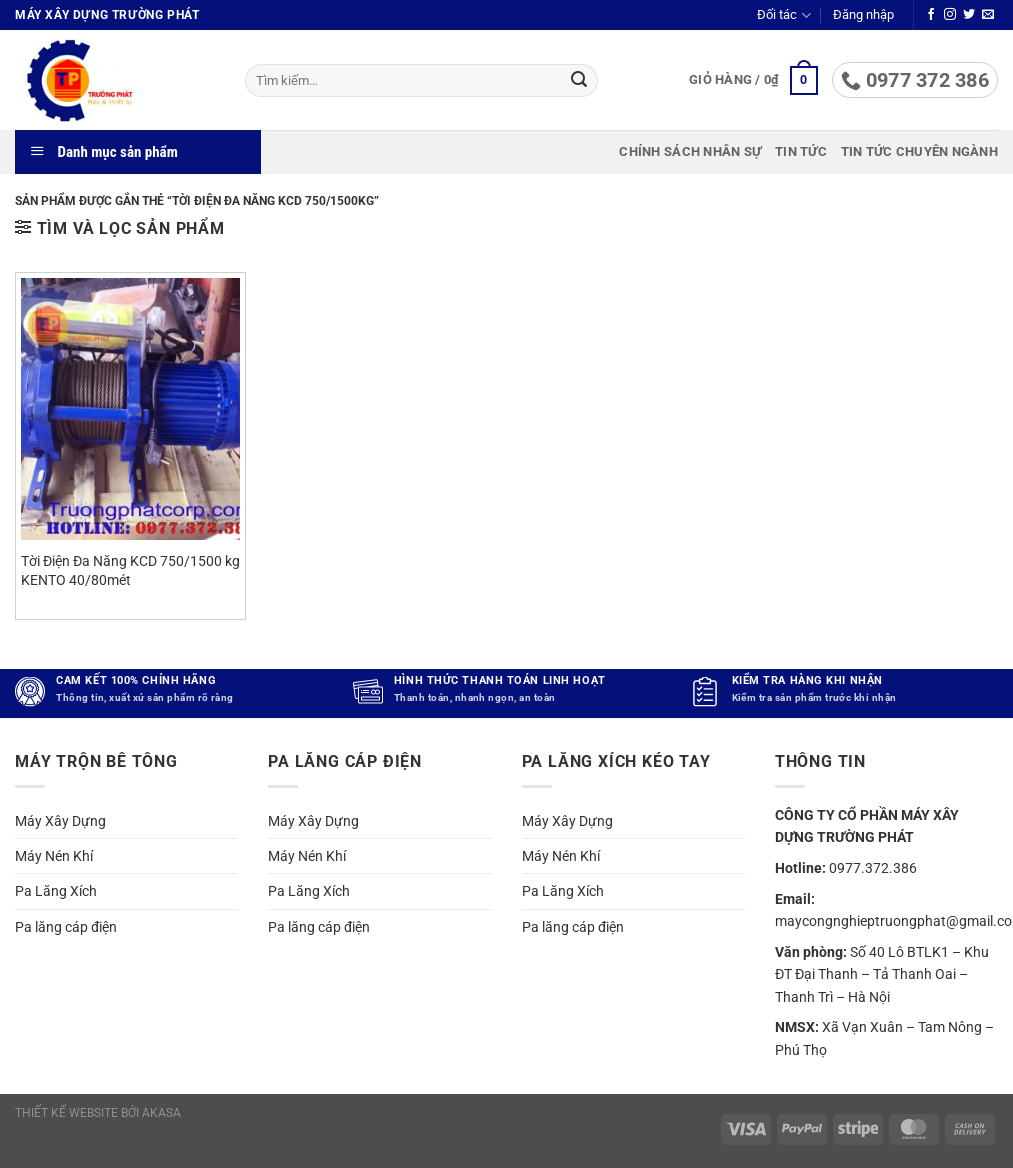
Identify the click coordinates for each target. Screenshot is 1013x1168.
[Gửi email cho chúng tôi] (988, 15)
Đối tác (783, 15)
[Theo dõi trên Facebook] (931, 15)
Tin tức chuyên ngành (919, 151)
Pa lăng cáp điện (66, 927)
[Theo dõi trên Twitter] (969, 15)
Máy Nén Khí (54, 856)
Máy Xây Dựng (60, 821)
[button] (863, 15)
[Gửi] (579, 81)
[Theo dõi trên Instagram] (950, 15)
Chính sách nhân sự (690, 151)
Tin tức (801, 151)
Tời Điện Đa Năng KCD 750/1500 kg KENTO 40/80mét (130, 571)
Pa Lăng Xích (56, 891)
